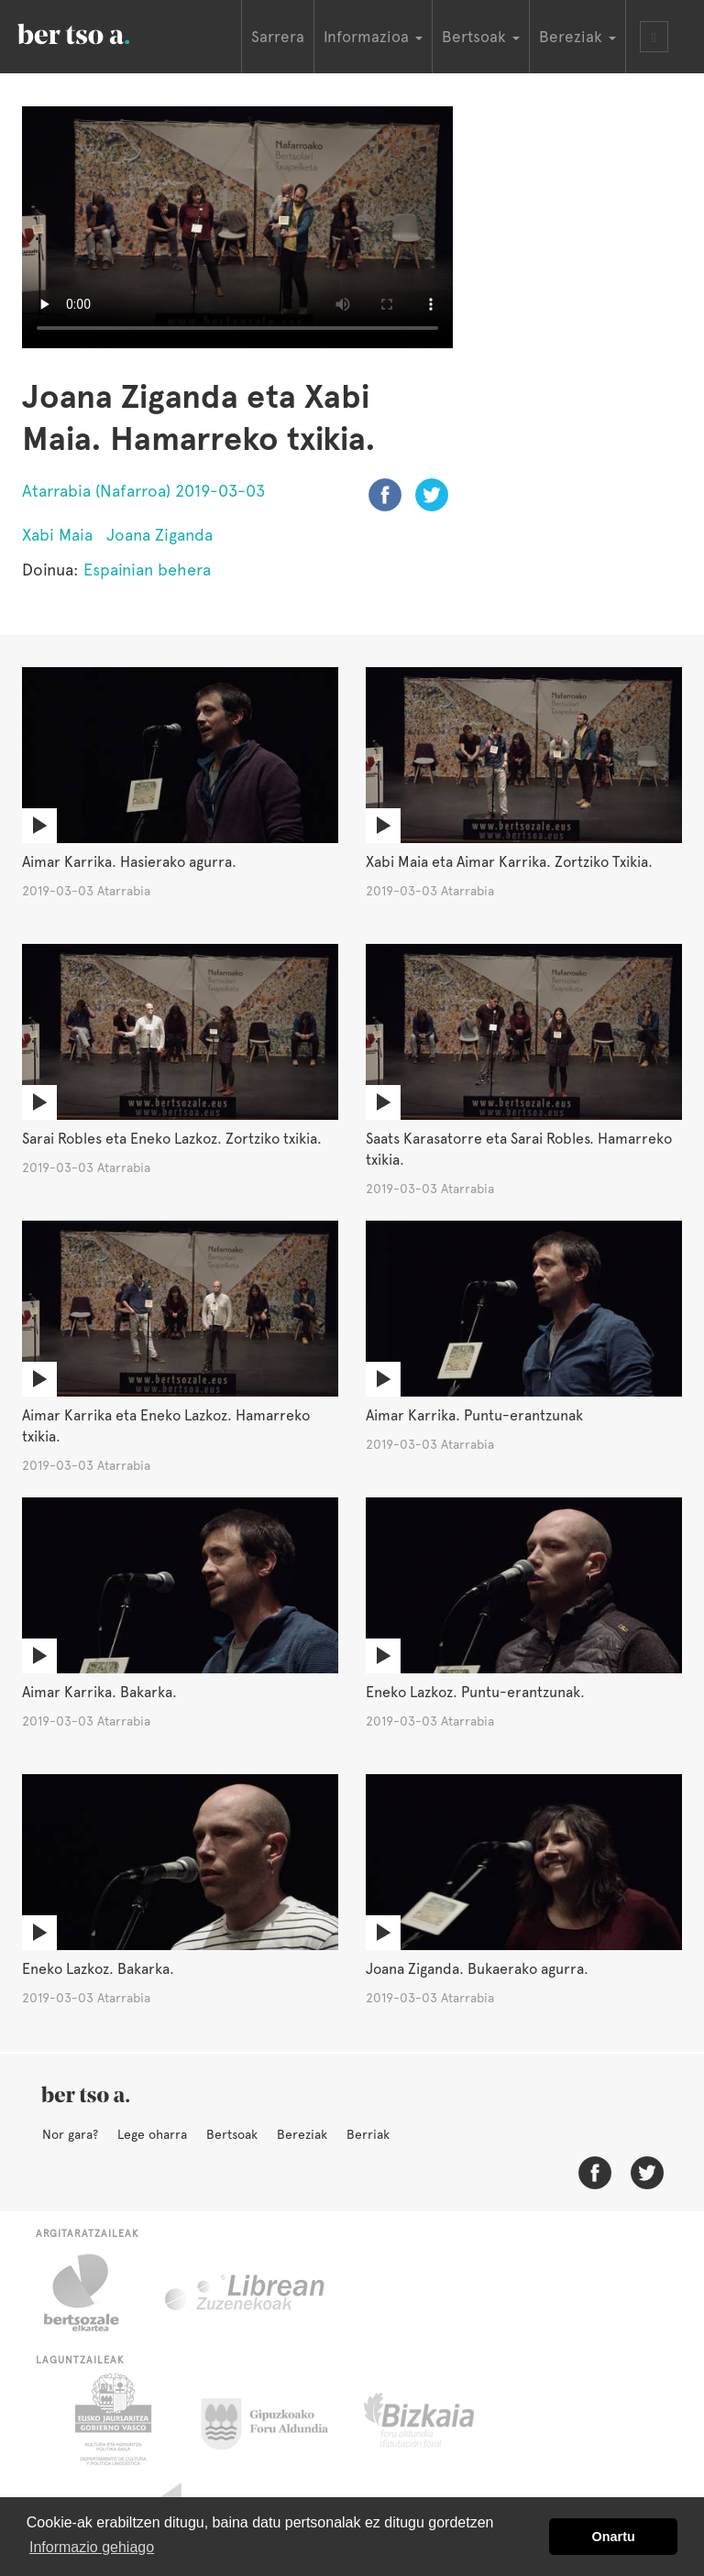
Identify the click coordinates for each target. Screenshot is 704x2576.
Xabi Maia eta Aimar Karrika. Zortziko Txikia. (509, 862)
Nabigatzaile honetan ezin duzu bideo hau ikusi (237, 227)
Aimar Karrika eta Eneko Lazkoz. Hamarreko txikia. (166, 1426)
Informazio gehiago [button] (91, 2547)
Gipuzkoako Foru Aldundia (275, 2419)
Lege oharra (152, 2134)
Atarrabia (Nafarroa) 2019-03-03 (143, 490)
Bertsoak (232, 2134)
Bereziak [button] (577, 36)
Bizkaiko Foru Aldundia (439, 2419)
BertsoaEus (100, 32)
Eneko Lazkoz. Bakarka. (98, 1969)
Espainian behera (147, 569)
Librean (245, 2293)
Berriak (368, 2134)
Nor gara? (70, 2134)
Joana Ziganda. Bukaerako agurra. (477, 1969)
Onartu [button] (613, 2536)
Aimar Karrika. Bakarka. (99, 1692)
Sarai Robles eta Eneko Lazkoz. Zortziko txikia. (172, 1138)
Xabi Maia (57, 534)
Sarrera (277, 36)
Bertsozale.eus (93, 2293)
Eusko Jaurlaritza (111, 2419)
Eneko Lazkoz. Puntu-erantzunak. (475, 1692)
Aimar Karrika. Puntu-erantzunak (474, 1415)
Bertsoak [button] (481, 36)
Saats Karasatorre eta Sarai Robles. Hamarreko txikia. (519, 1149)
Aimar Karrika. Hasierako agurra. (129, 862)
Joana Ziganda (159, 534)
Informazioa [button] (373, 36)
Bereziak (302, 2134)
